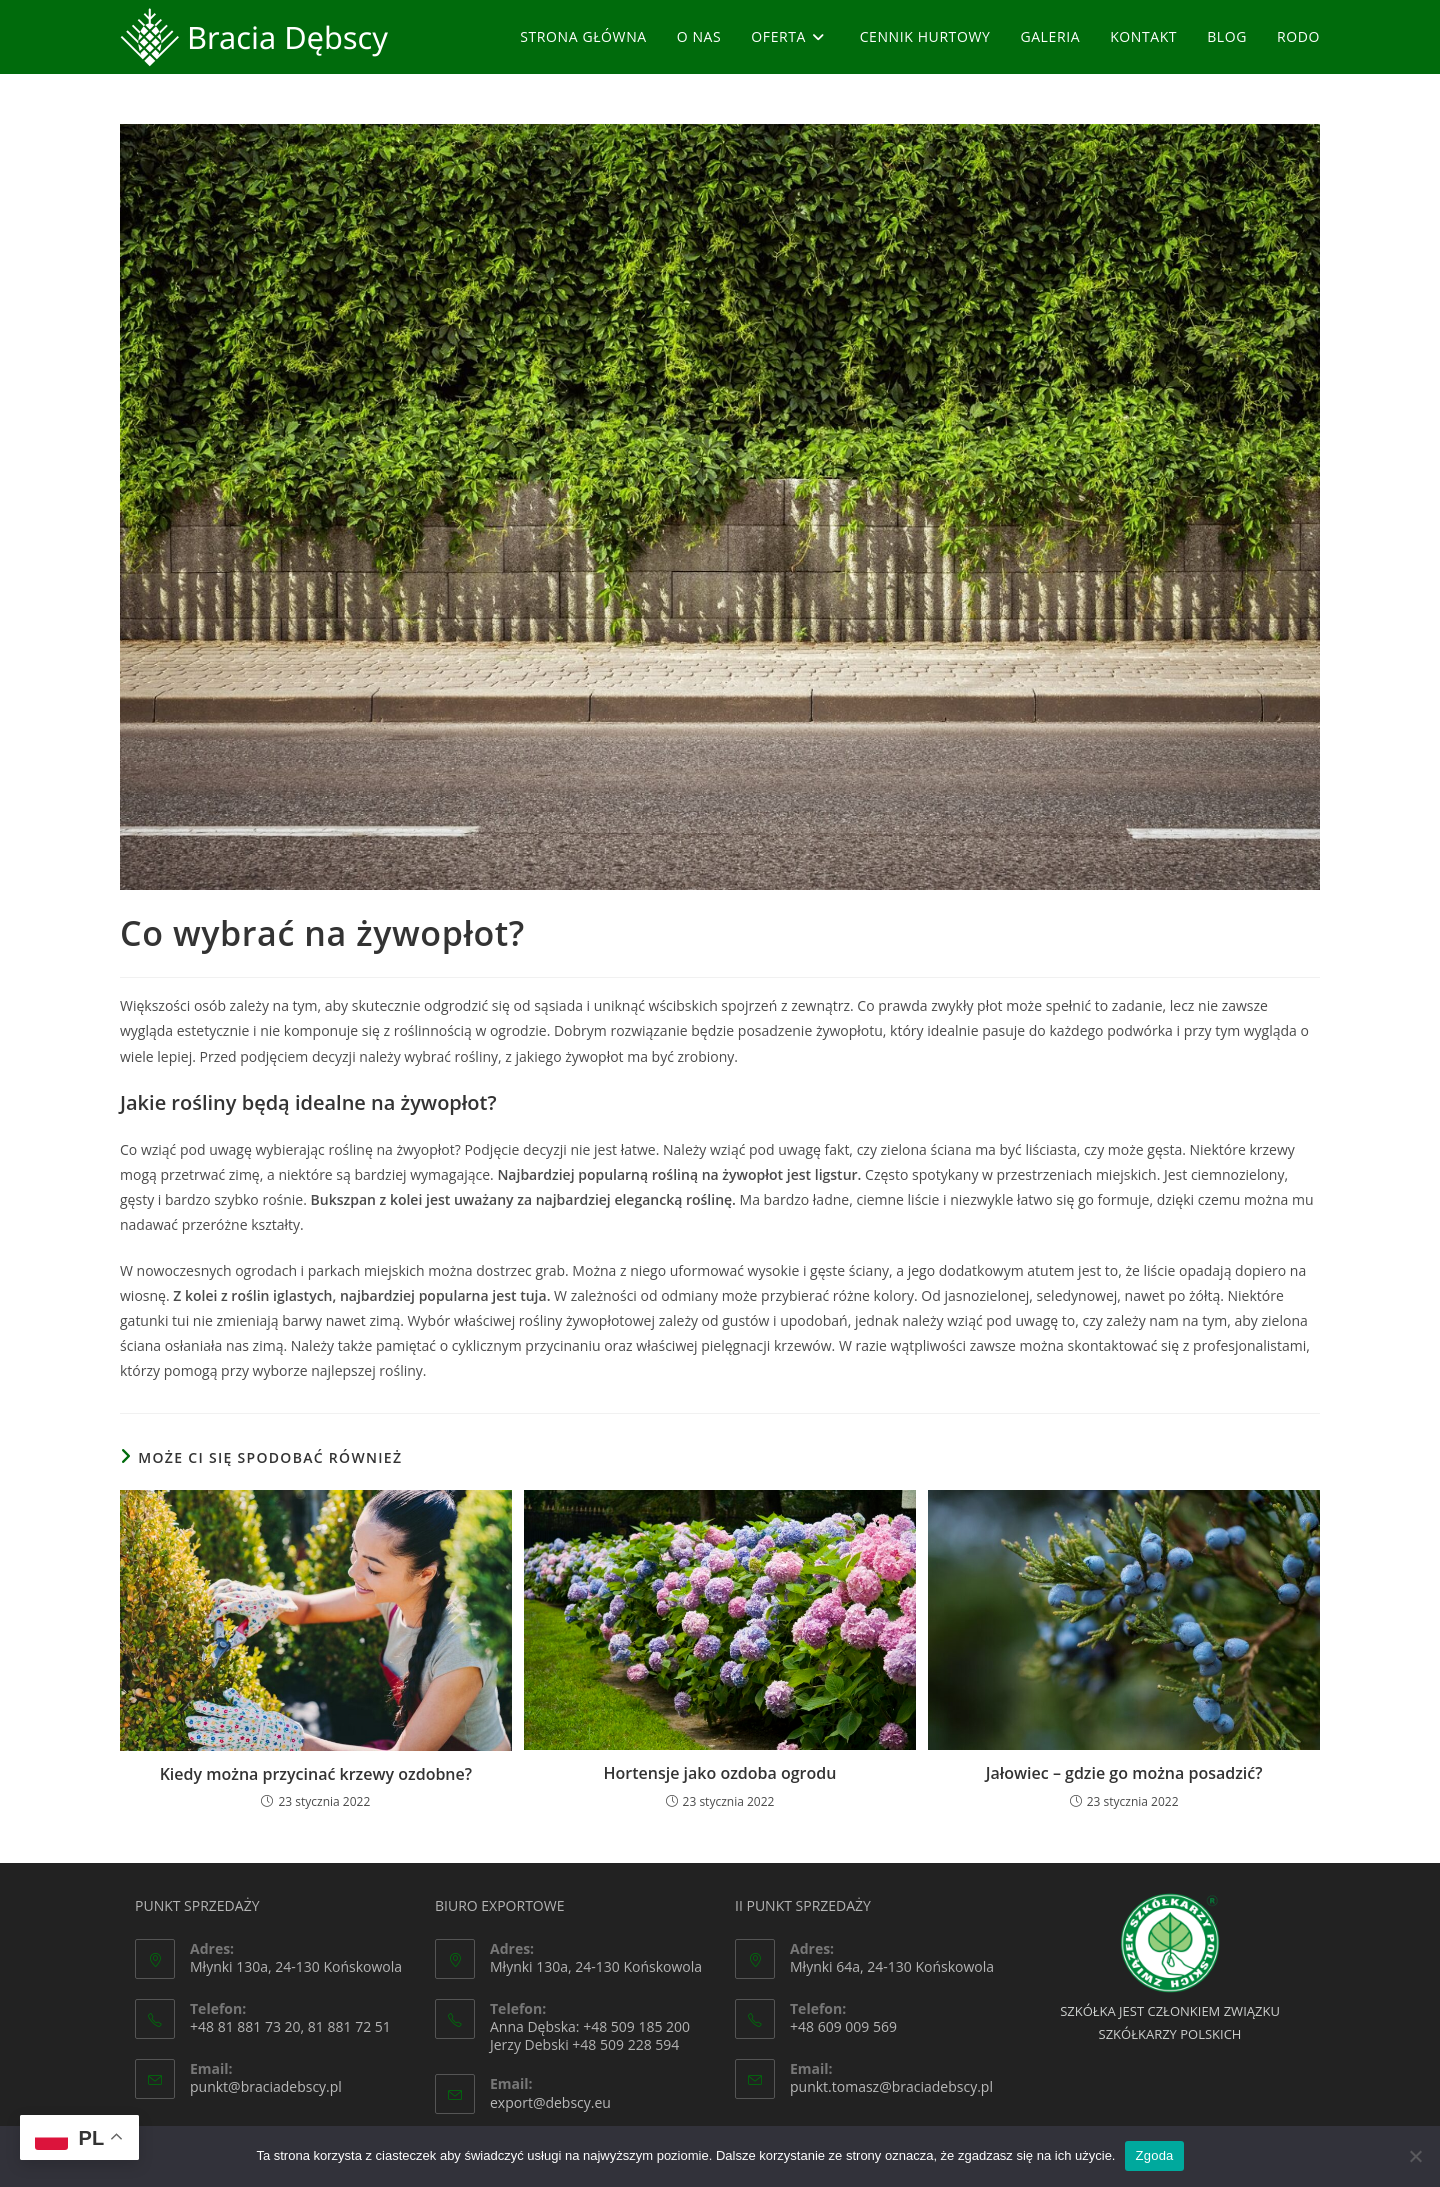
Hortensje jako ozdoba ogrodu (720, 1773)
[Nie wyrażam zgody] (1415, 2156)
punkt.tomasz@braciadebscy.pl (891, 2086)
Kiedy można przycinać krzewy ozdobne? (316, 1774)
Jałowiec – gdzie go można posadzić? (1124, 1773)
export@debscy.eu (550, 2102)
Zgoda (1154, 2155)
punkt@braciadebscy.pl (266, 2086)
